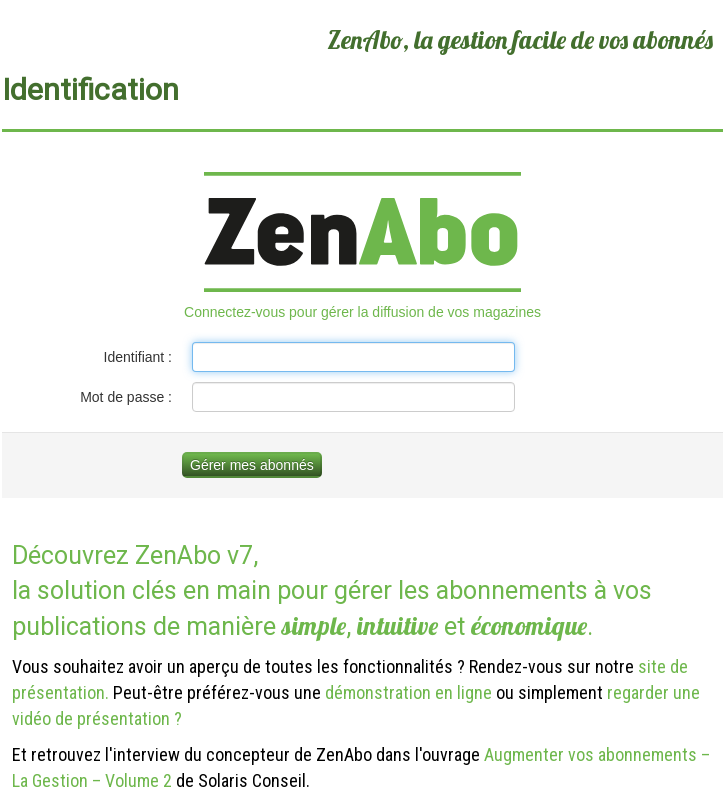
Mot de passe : (126, 397)
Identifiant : (138, 357)
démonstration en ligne (408, 692)
